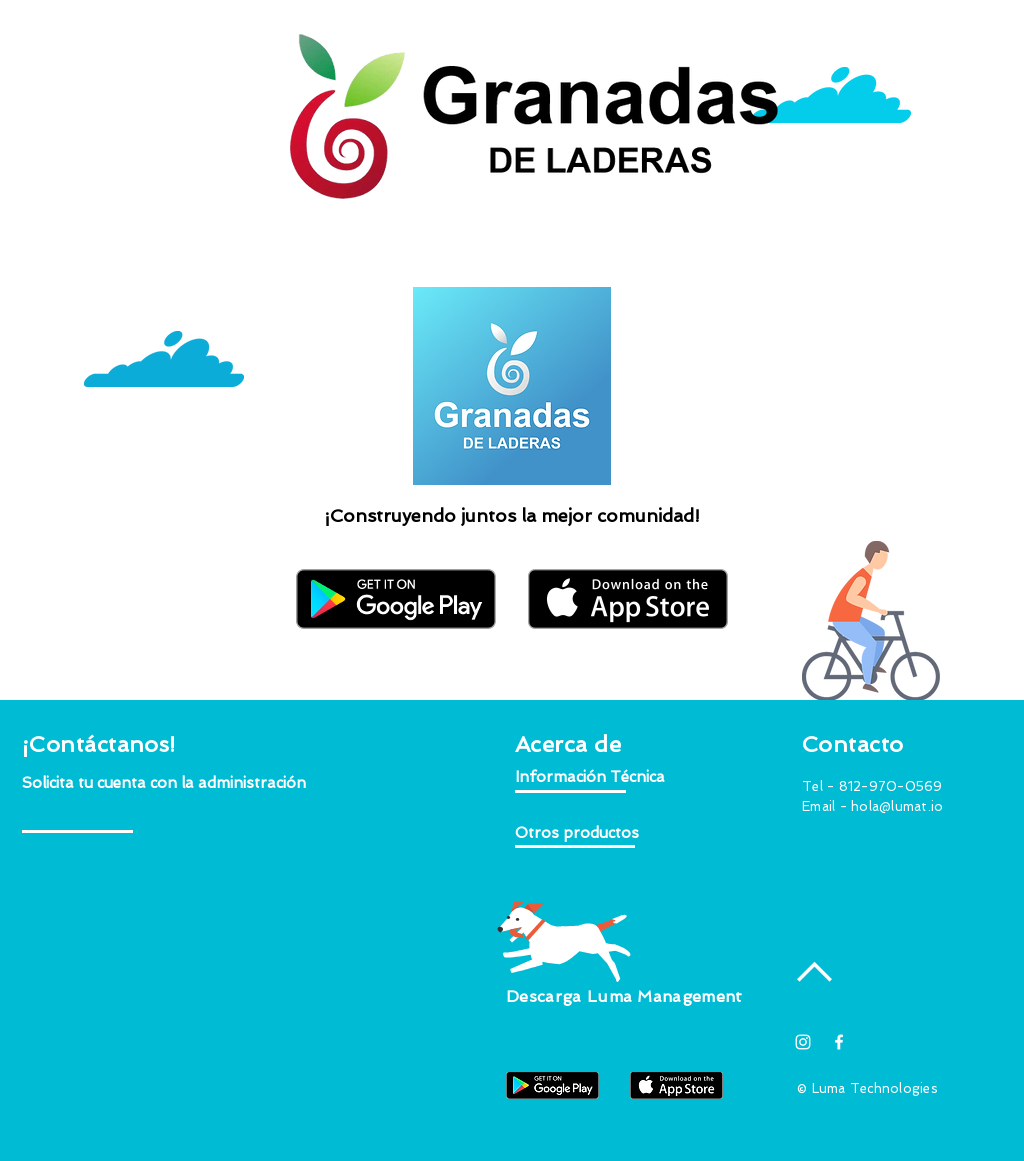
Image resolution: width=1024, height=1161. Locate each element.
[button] (164, 783)
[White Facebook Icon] (839, 1042)
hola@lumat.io (897, 806)
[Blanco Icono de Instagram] (803, 1042)
